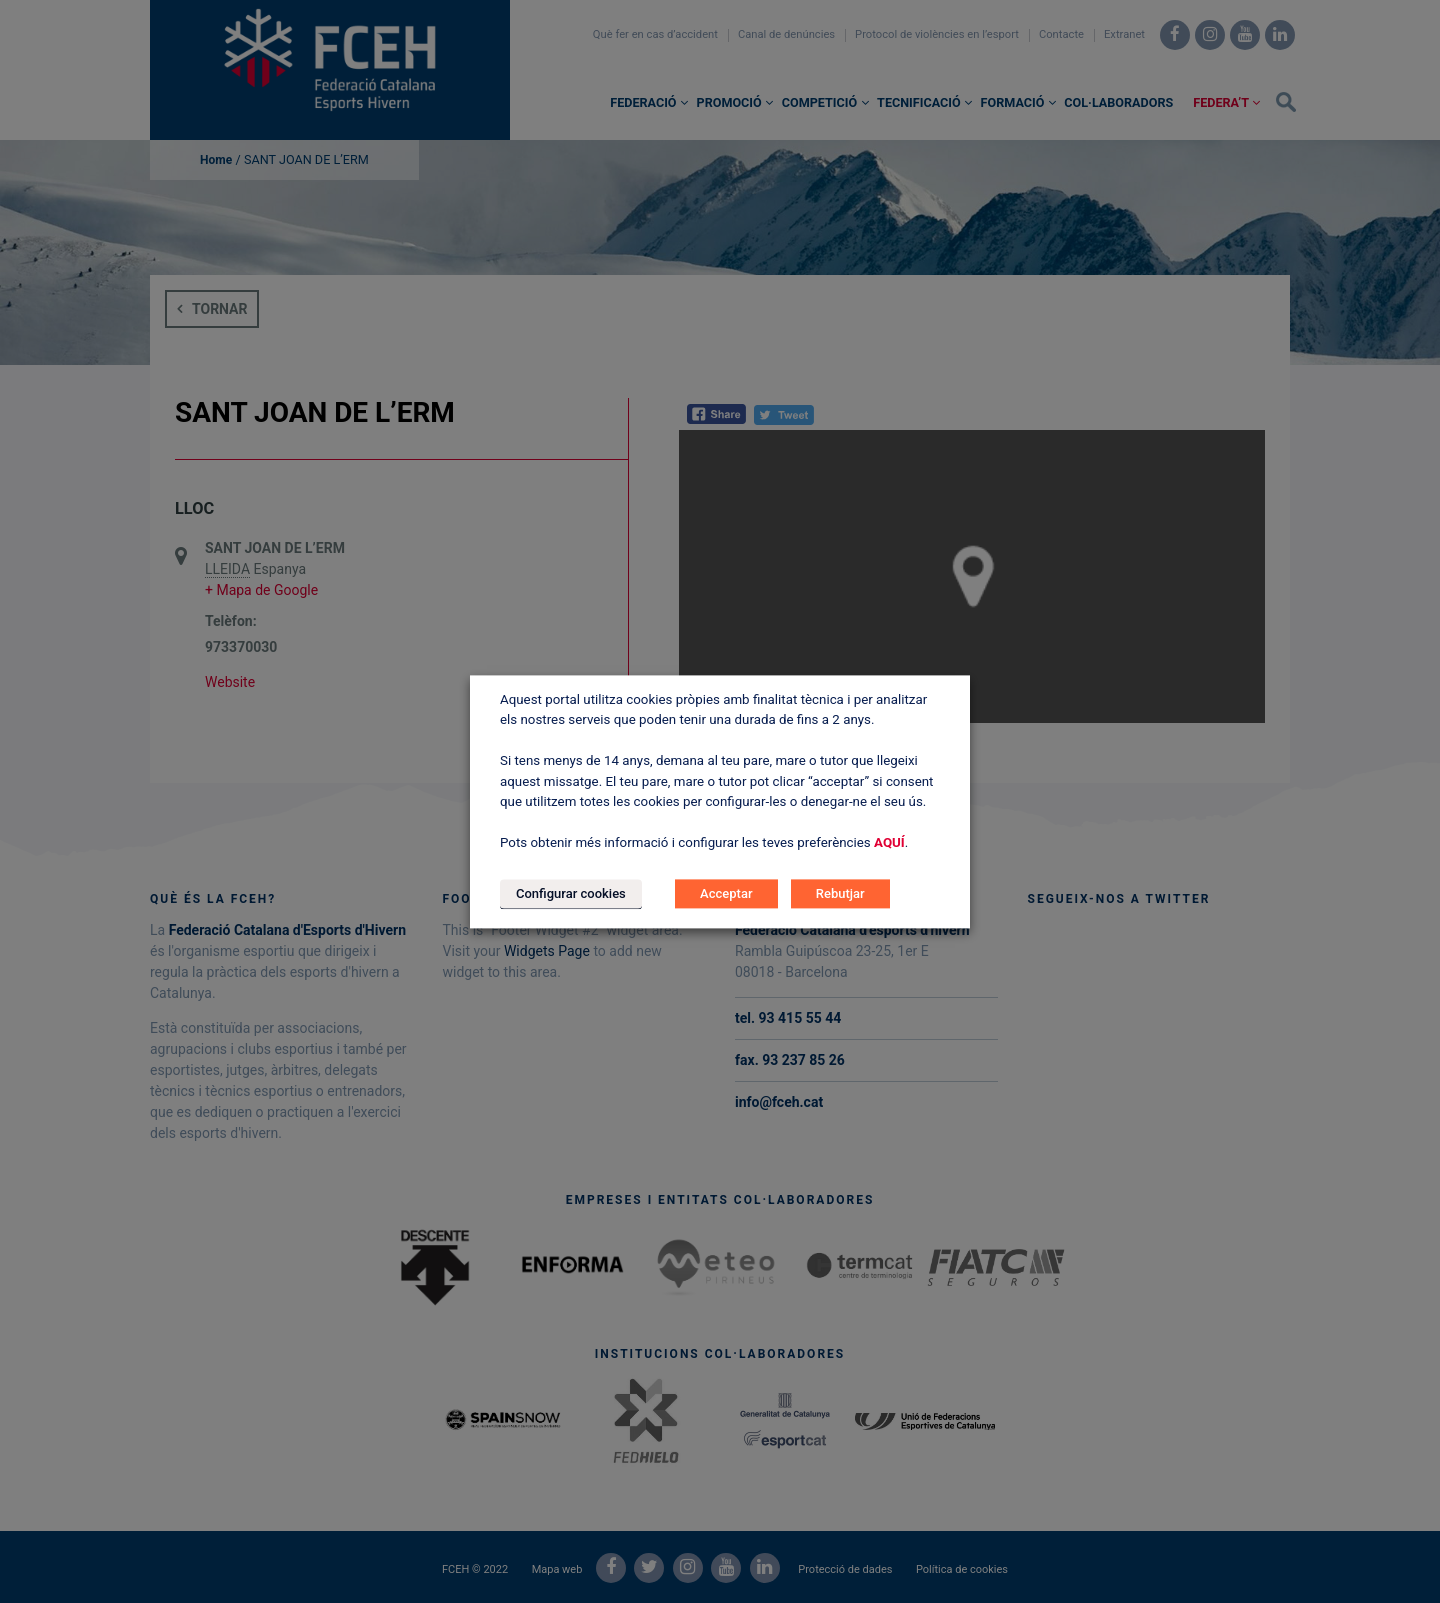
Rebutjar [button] (840, 893)
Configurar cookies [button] (571, 893)
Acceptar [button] (726, 893)
